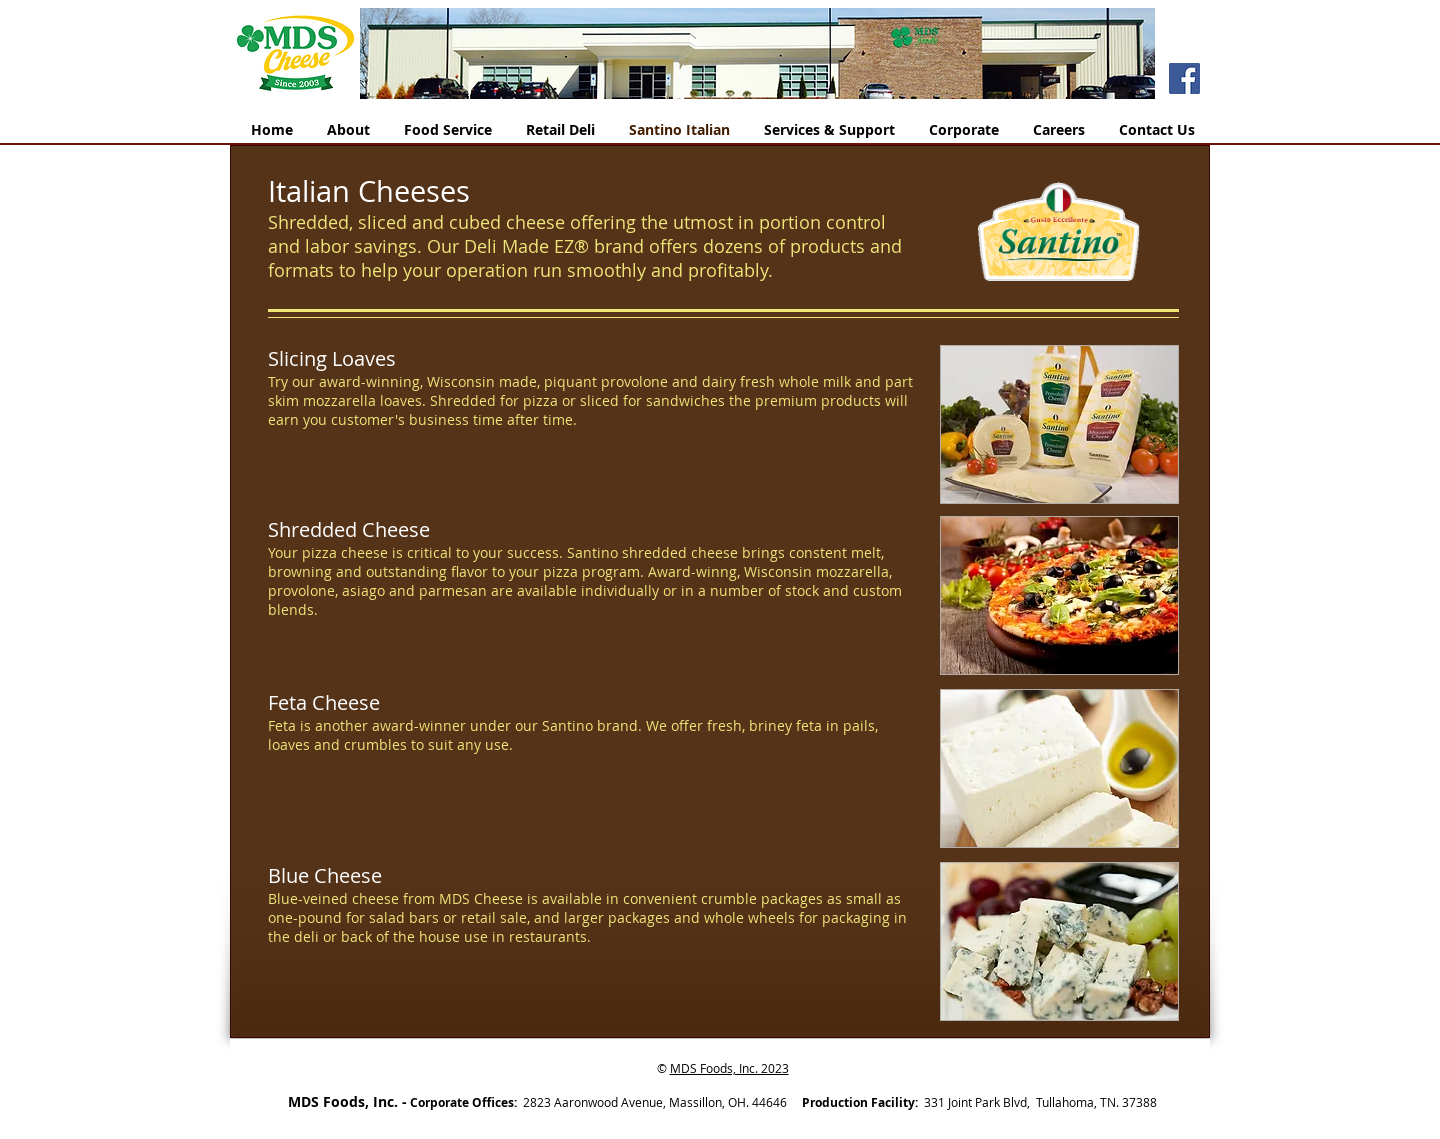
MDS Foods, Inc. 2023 (729, 1068)
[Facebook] (1184, 78)
